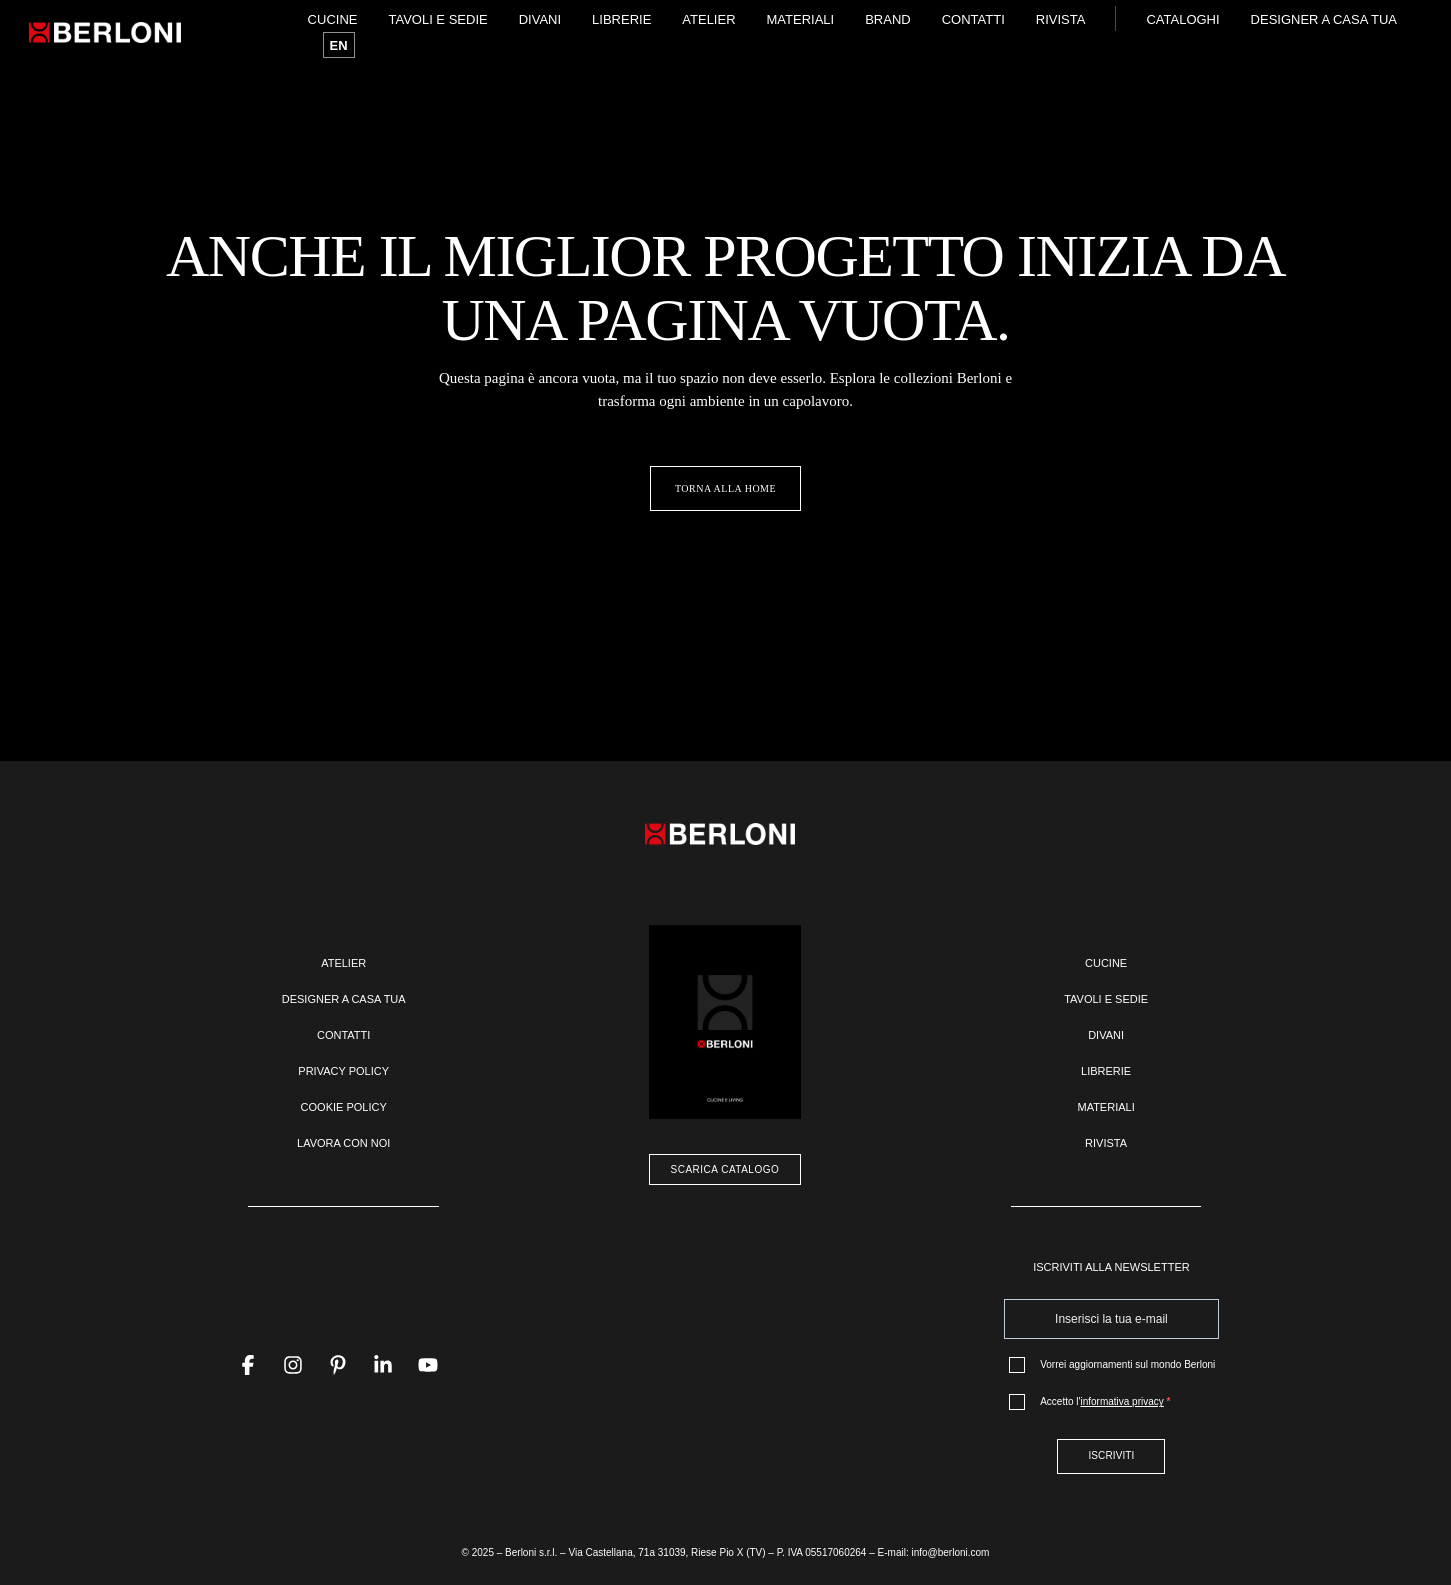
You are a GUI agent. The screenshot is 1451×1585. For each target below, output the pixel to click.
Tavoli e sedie (437, 19)
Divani (540, 19)
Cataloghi (1182, 19)
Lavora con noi (343, 1143)
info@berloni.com (950, 1552)
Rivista (1061, 19)
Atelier (708, 19)
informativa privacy (1121, 1401)
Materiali (801, 19)
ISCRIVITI (1111, 1455)
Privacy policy (343, 1071)
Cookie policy (344, 1107)
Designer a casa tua (1324, 19)
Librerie (621, 19)
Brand (888, 19)
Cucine (333, 19)
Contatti (973, 19)
